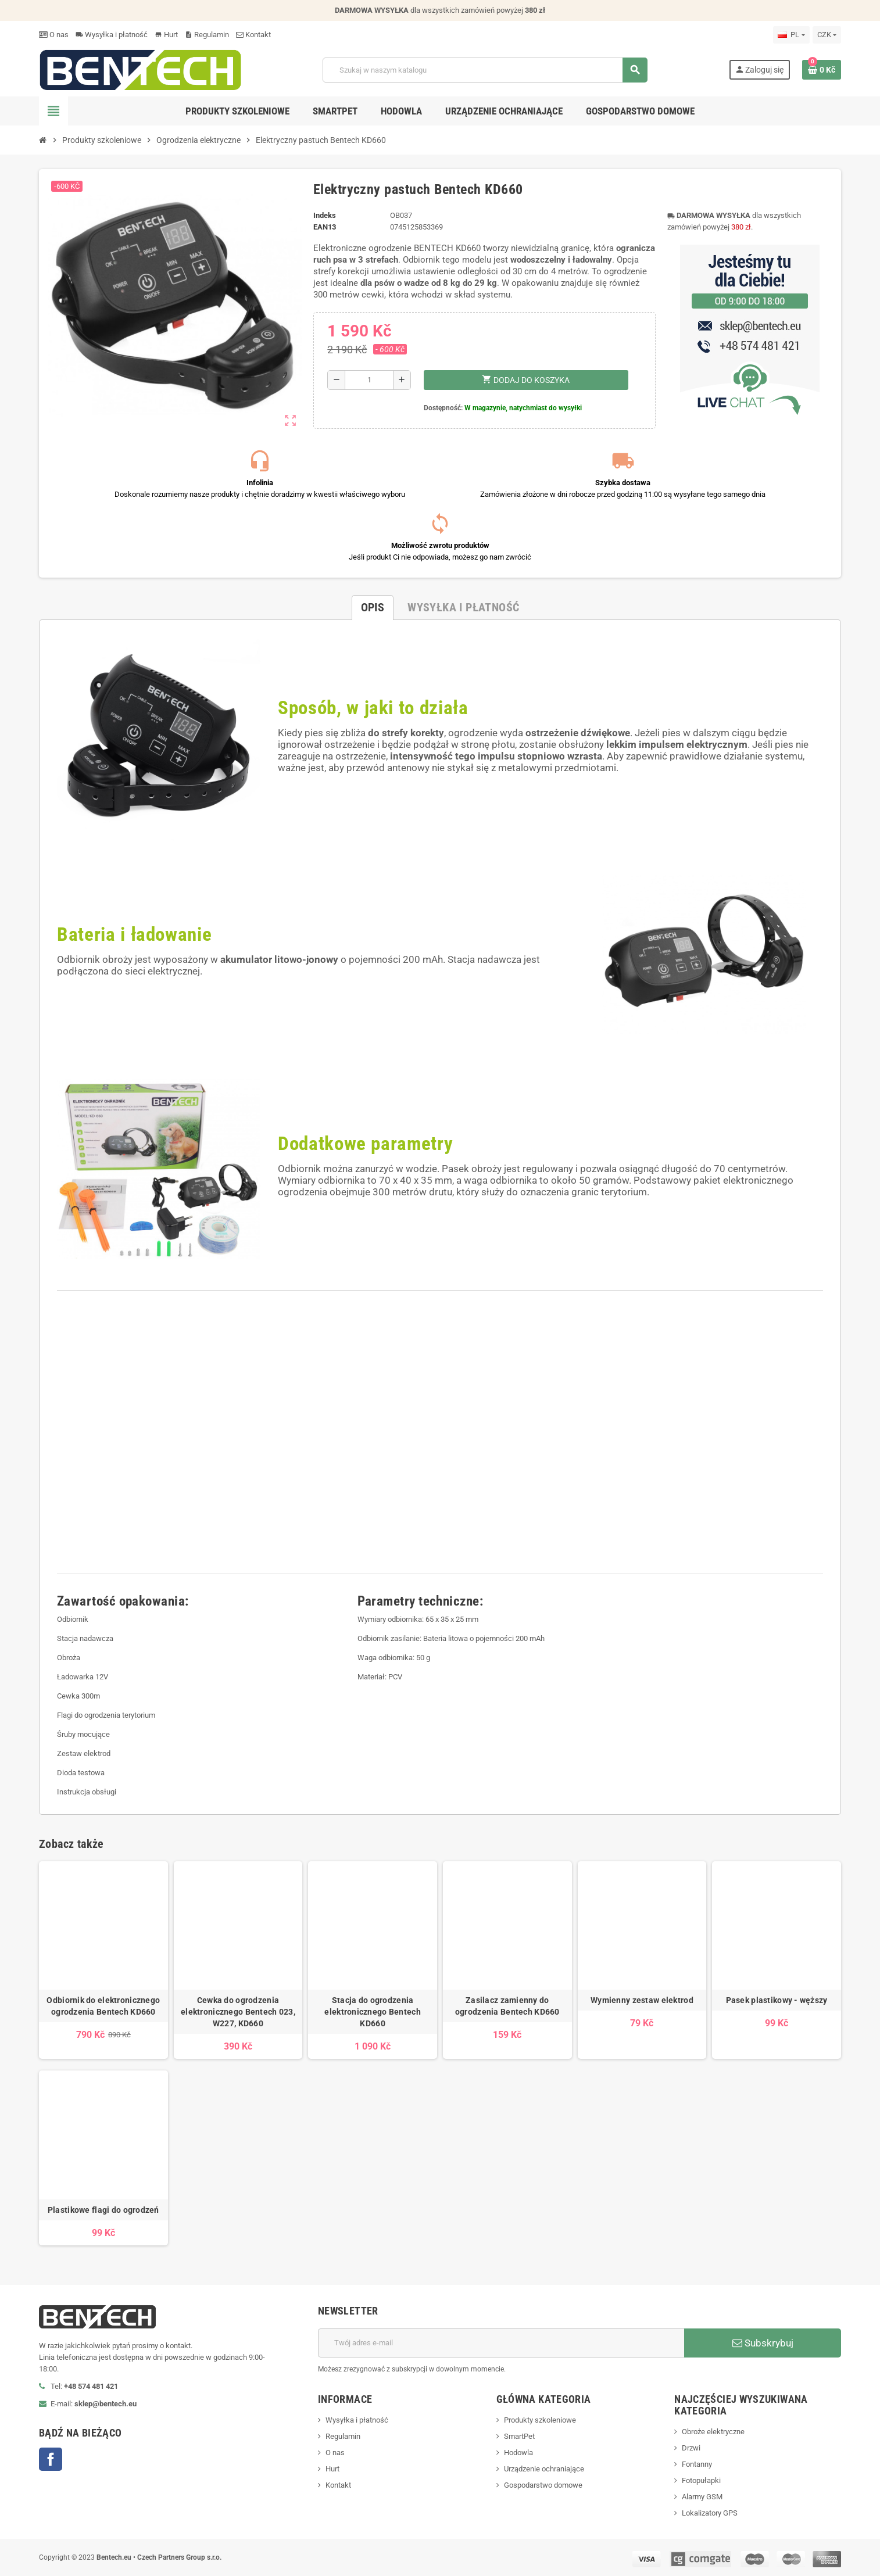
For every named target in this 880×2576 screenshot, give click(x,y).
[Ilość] (369, 380)
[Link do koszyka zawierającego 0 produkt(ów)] (821, 70)
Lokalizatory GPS (710, 2513)
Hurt (166, 34)
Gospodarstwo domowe (543, 2485)
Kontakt (253, 34)
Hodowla (518, 2452)
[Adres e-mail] (501, 2343)
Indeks (324, 215)
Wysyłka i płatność (112, 34)
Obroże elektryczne (713, 2431)
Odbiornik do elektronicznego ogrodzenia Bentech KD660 (103, 2005)
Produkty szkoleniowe (540, 2420)
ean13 (324, 227)
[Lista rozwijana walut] (827, 35)
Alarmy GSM (702, 2496)
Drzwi (691, 2448)
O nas (54, 34)
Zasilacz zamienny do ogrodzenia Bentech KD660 (507, 2005)
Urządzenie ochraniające (544, 2468)
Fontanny (697, 2464)
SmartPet (519, 2436)
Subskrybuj (762, 2343)
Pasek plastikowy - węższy (777, 2000)
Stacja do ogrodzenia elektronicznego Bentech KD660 (372, 2011)
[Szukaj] (485, 70)
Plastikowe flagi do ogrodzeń (103, 2210)
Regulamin (207, 34)
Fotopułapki (701, 2480)
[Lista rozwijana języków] (791, 35)
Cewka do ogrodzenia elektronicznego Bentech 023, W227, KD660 (238, 2011)
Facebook (50, 2459)
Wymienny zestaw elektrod (642, 2000)
